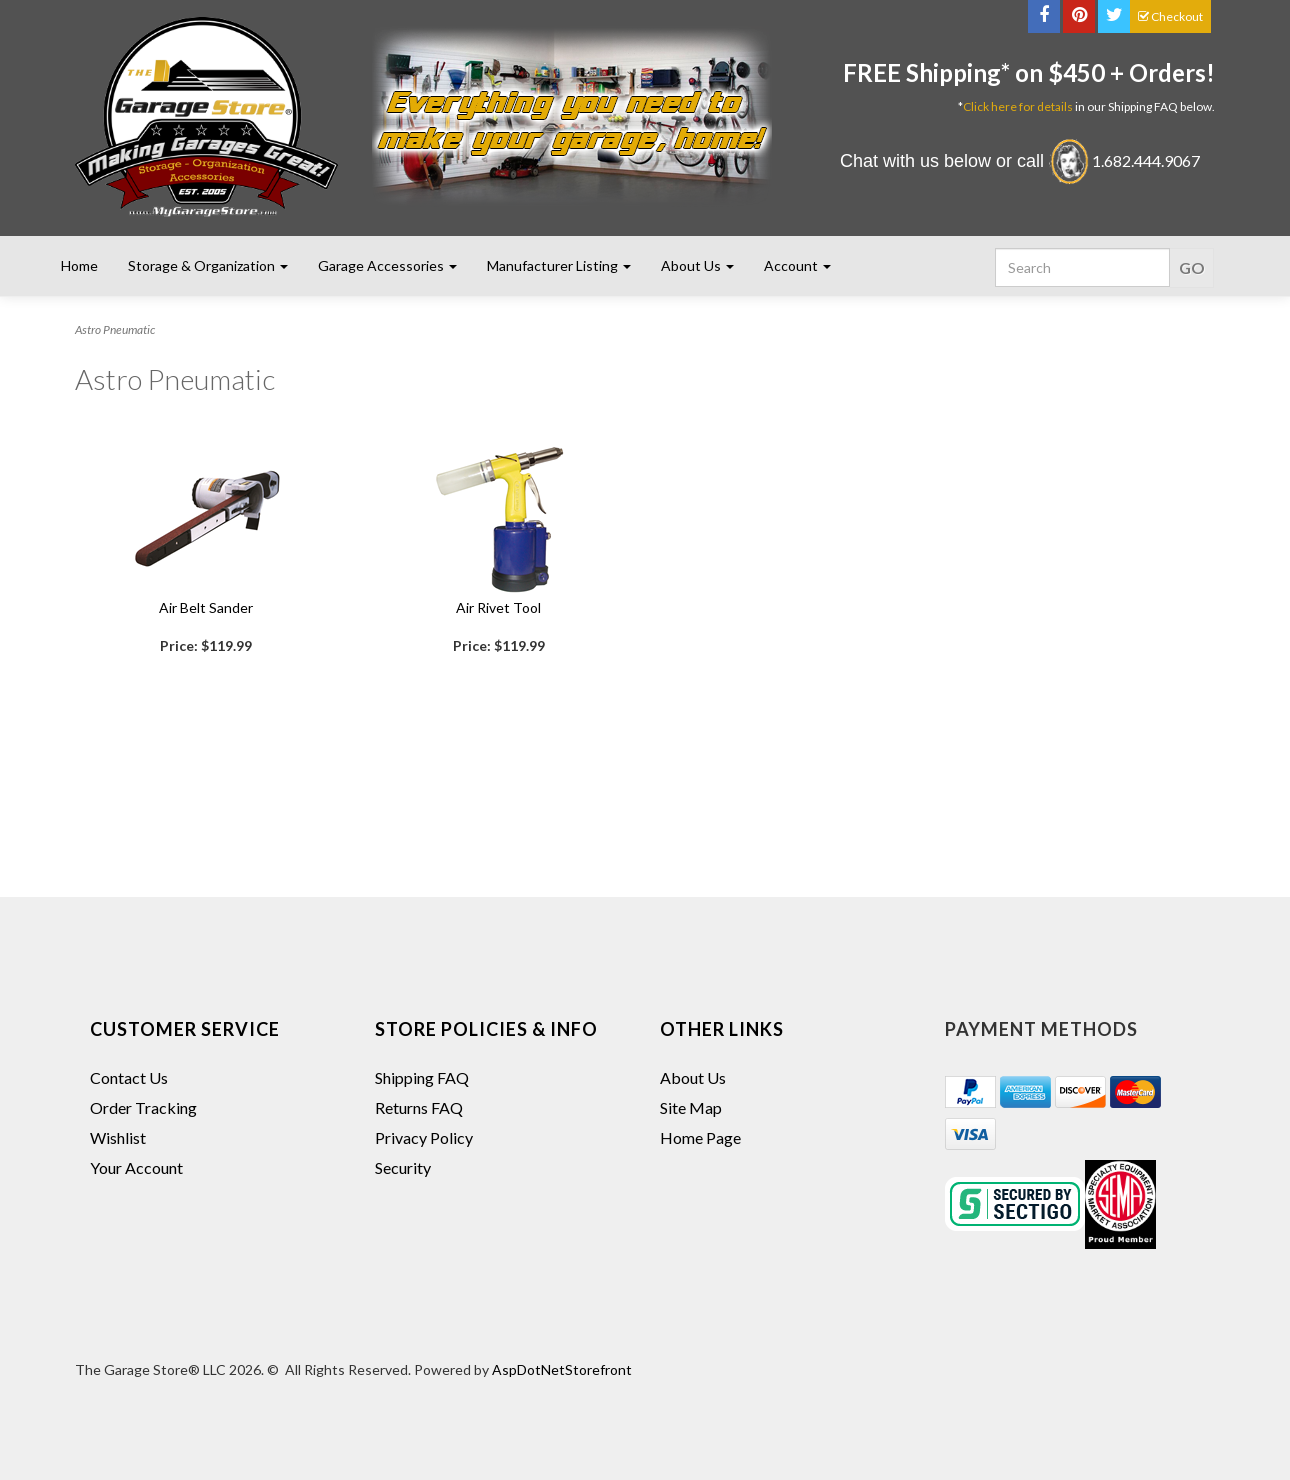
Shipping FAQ (422, 1077)
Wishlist (118, 1137)
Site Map (691, 1107)
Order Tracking (143, 1107)
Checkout (1170, 16)
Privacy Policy (424, 1137)
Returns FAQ (419, 1107)
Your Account (136, 1167)
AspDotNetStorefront (562, 1369)
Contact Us (129, 1077)
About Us (693, 1077)
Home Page (700, 1137)
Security (403, 1167)
